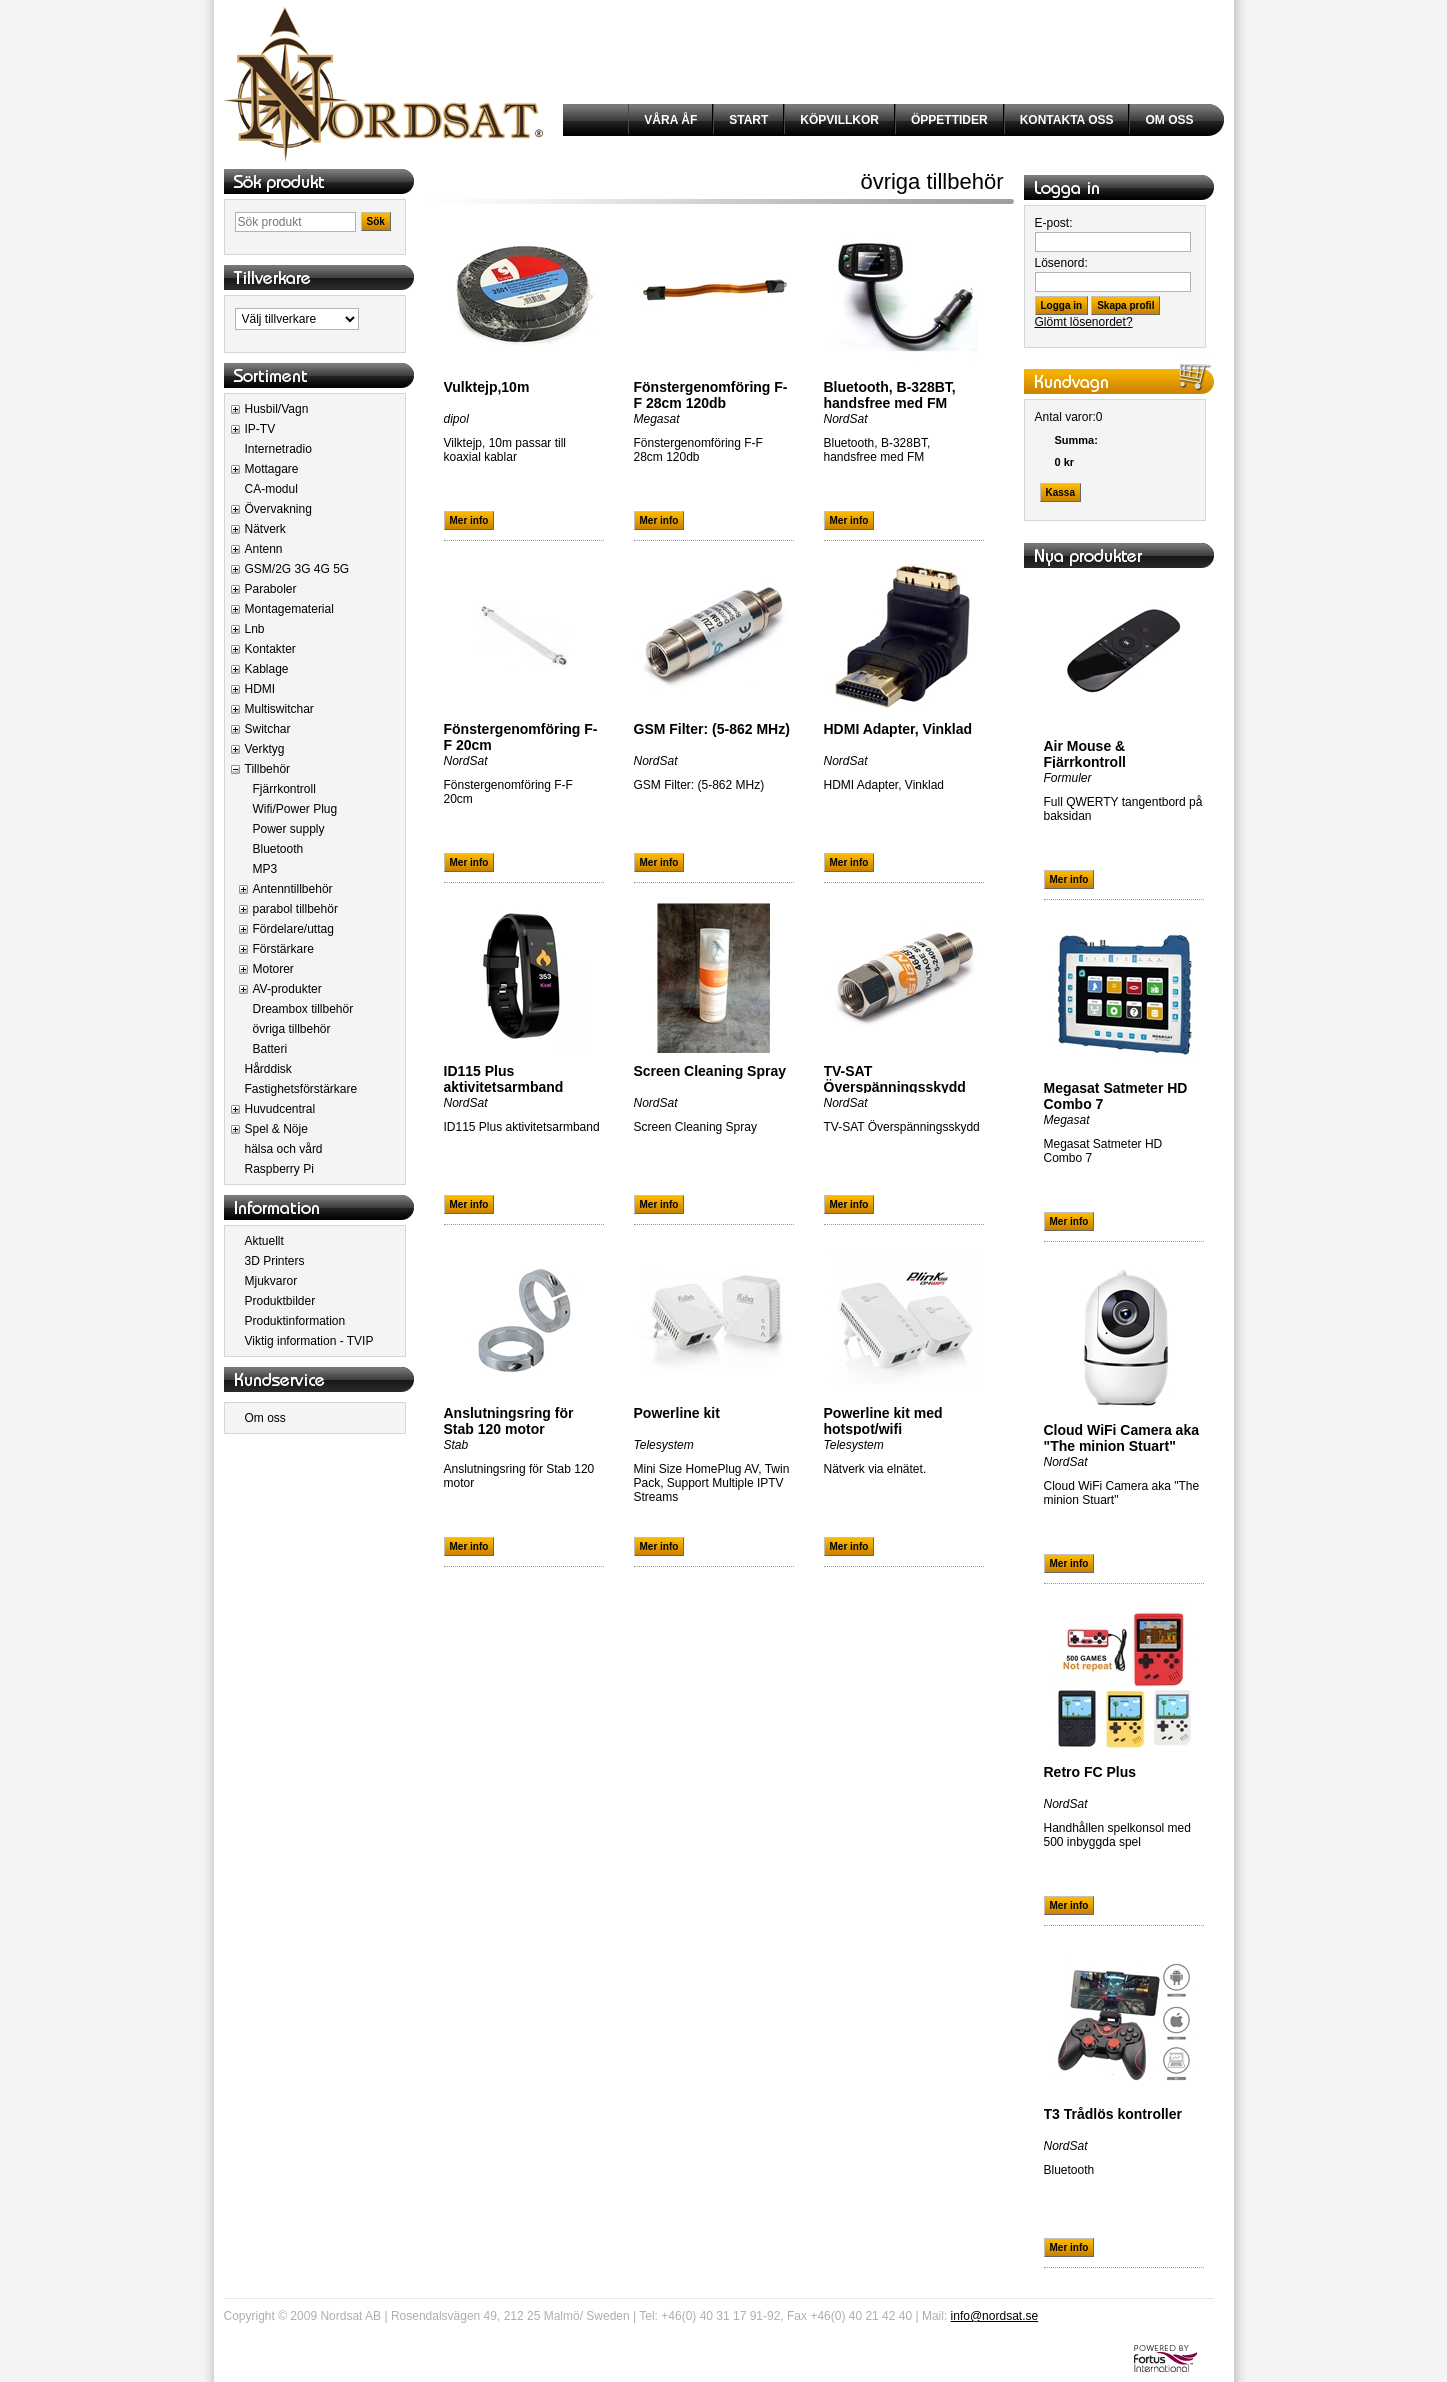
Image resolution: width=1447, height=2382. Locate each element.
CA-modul (271, 489)
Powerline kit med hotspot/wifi (883, 1421)
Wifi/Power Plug (295, 809)
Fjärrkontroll (284, 789)
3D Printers (275, 1261)
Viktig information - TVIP (309, 1341)
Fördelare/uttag (293, 929)
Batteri (270, 1049)
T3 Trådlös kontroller (1113, 2114)
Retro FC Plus (1090, 1772)
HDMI (260, 689)
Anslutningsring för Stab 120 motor (509, 1421)
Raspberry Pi (279, 1169)
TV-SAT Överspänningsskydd (895, 1079)
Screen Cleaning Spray (710, 1071)
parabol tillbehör (295, 909)
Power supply (289, 829)
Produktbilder (280, 1301)
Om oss (265, 1418)
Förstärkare (283, 949)
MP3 (265, 869)
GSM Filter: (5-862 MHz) (712, 729)
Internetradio (278, 449)
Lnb (255, 629)
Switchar (268, 729)
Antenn (264, 549)
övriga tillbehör (292, 1029)
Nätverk (265, 529)
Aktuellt (264, 1241)
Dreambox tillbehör (303, 1009)
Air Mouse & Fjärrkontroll (1085, 754)
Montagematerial (289, 609)
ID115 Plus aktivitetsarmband (504, 1079)
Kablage (267, 669)
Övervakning (278, 509)
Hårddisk (268, 1069)
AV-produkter (287, 989)
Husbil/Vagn (277, 409)
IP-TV (260, 429)
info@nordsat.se (995, 2316)
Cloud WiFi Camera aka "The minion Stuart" (1121, 1438)
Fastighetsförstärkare (301, 1089)
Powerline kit (677, 1413)
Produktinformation (295, 1321)
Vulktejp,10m (487, 387)
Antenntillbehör (293, 889)
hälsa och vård (284, 1149)
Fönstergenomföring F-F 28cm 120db (711, 395)
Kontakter (270, 649)
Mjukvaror (271, 1281)
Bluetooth (278, 849)
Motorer (273, 969)
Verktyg (265, 749)
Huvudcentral (280, 1109)
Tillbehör (268, 769)
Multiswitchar (279, 709)
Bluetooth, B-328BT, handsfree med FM (890, 395)
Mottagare (272, 469)
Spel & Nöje (276, 1129)
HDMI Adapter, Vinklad (898, 729)
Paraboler (271, 589)
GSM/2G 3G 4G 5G (297, 569)
